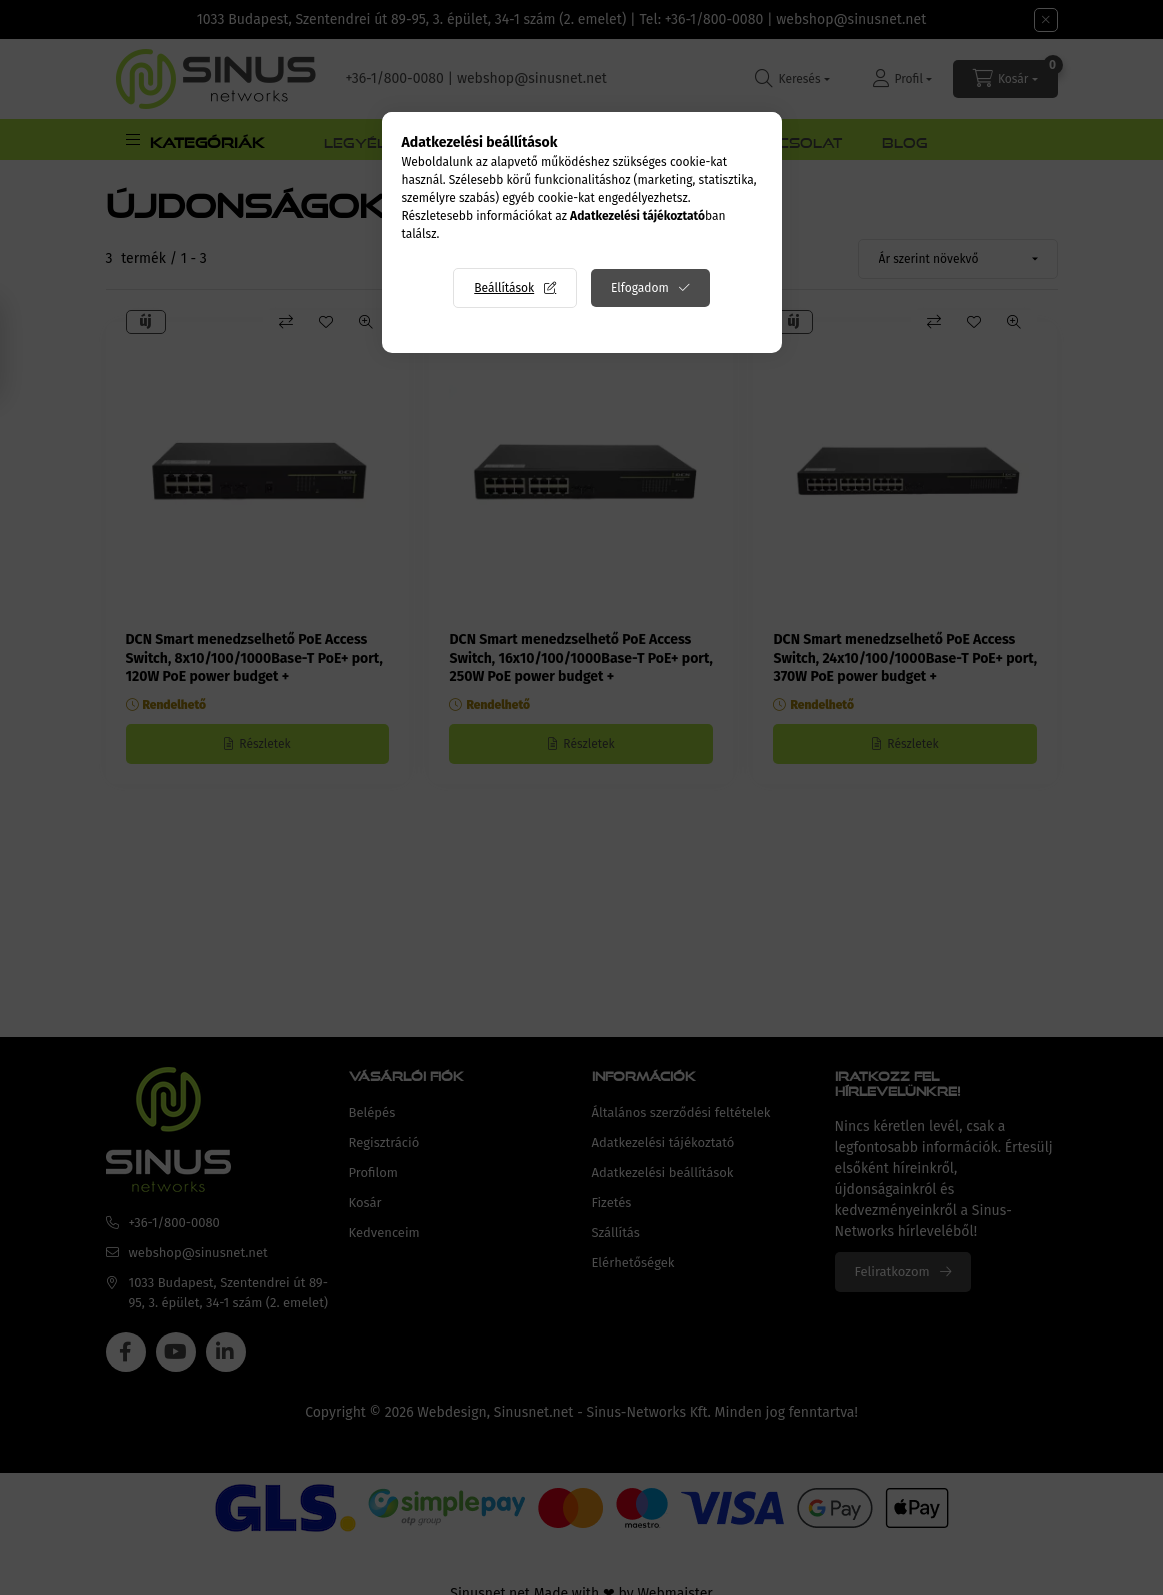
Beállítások (504, 288)
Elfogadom (640, 288)
